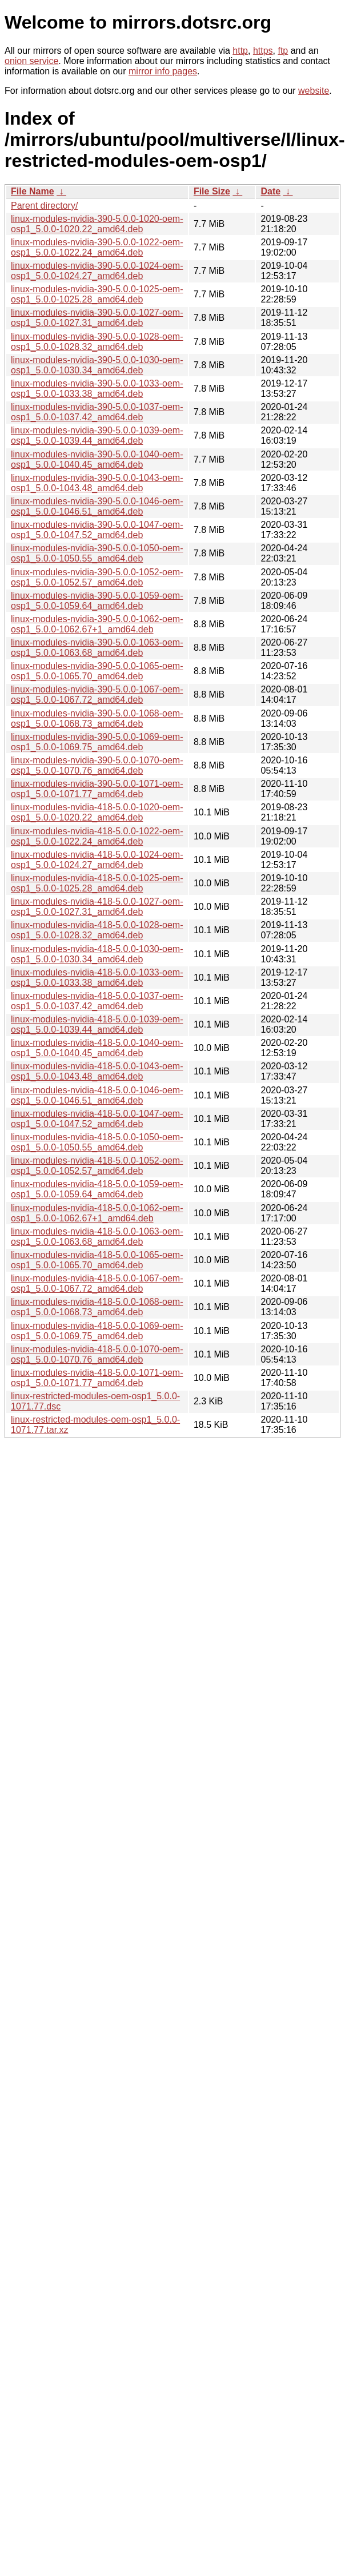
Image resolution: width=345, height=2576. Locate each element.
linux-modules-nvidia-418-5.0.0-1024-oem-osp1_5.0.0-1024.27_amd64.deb (97, 860)
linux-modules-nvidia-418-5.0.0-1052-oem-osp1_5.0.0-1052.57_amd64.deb (97, 1166)
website (313, 90)
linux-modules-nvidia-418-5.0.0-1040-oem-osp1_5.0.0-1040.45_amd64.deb (97, 1048)
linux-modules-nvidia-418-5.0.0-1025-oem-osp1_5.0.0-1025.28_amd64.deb (97, 883)
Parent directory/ (44, 205)
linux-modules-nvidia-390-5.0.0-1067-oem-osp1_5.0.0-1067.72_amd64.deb (97, 694)
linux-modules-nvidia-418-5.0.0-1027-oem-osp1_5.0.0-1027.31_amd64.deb (97, 907)
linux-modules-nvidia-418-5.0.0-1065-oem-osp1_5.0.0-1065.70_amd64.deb (97, 1260)
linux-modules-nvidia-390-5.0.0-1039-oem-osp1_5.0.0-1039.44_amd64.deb (97, 435)
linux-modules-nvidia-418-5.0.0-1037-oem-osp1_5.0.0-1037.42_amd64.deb (97, 1001)
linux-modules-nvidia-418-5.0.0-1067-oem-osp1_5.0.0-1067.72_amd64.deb (97, 1283)
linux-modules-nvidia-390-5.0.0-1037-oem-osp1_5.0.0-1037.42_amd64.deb (97, 412)
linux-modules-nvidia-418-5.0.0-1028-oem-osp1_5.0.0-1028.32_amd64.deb (97, 930)
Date (270, 191)
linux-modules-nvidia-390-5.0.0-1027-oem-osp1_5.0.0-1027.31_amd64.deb (97, 318)
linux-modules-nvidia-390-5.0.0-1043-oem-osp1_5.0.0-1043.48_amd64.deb (97, 483)
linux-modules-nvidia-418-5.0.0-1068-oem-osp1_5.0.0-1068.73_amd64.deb (97, 1307)
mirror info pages (163, 71)
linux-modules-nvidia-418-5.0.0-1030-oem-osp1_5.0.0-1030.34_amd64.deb (97, 954)
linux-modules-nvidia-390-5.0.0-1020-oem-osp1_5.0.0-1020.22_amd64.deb (97, 224)
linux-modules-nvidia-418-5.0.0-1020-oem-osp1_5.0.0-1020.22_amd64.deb (97, 812)
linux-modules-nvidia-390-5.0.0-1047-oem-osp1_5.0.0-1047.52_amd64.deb (97, 530)
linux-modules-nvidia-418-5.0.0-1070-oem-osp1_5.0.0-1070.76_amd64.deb (97, 1354)
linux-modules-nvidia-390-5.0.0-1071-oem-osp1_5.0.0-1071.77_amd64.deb (97, 789)
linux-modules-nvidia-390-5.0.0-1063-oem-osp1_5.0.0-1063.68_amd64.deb (97, 648)
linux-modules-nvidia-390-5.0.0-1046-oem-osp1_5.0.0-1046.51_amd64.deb (97, 506)
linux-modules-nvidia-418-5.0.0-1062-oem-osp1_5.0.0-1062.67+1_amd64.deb (97, 1213)
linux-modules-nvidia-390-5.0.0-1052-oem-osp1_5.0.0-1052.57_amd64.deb (97, 577)
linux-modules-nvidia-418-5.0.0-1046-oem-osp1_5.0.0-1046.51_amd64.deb (97, 1095)
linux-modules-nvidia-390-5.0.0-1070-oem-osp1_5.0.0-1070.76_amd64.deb (97, 765)
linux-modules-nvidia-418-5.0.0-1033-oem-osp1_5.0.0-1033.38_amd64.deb (97, 978)
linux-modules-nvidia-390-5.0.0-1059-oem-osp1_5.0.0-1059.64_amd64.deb (97, 601)
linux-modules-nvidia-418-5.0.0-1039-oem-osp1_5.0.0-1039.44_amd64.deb (97, 1024)
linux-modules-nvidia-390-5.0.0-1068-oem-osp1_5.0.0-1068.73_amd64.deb (97, 718)
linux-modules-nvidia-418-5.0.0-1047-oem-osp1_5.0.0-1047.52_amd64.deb (97, 1119)
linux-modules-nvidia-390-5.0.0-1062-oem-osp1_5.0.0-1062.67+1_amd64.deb (97, 624)
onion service (31, 61)
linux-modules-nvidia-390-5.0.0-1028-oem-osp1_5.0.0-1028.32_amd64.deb (97, 342)
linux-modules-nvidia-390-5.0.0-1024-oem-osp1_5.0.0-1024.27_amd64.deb (97, 271)
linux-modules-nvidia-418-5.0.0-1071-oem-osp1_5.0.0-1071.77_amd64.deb (97, 1378)
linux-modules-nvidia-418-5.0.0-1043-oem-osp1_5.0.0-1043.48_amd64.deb (97, 1071)
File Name (32, 191)
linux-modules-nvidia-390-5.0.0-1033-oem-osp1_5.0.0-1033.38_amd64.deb (97, 389)
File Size (212, 191)
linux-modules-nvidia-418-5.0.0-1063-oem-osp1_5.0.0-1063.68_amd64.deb (97, 1237)
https (263, 50)
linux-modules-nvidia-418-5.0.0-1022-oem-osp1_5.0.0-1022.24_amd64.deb (97, 836)
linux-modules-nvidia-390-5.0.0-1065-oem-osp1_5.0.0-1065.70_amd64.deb (97, 671)
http (240, 50)
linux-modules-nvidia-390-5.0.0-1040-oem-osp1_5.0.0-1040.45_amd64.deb (97, 459)
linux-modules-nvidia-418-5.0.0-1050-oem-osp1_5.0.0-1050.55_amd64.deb (97, 1142)
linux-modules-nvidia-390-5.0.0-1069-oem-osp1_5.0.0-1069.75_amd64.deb (97, 742)
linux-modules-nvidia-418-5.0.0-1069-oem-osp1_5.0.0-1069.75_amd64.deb (97, 1331)
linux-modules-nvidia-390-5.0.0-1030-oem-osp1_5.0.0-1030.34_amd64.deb (97, 365)
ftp (283, 50)
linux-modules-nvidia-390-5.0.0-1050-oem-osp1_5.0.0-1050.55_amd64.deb (97, 553)
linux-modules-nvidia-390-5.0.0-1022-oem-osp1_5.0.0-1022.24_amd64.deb (97, 247)
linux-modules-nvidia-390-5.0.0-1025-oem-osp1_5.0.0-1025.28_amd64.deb (97, 294)
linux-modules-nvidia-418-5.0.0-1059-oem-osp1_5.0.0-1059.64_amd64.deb (97, 1189)
